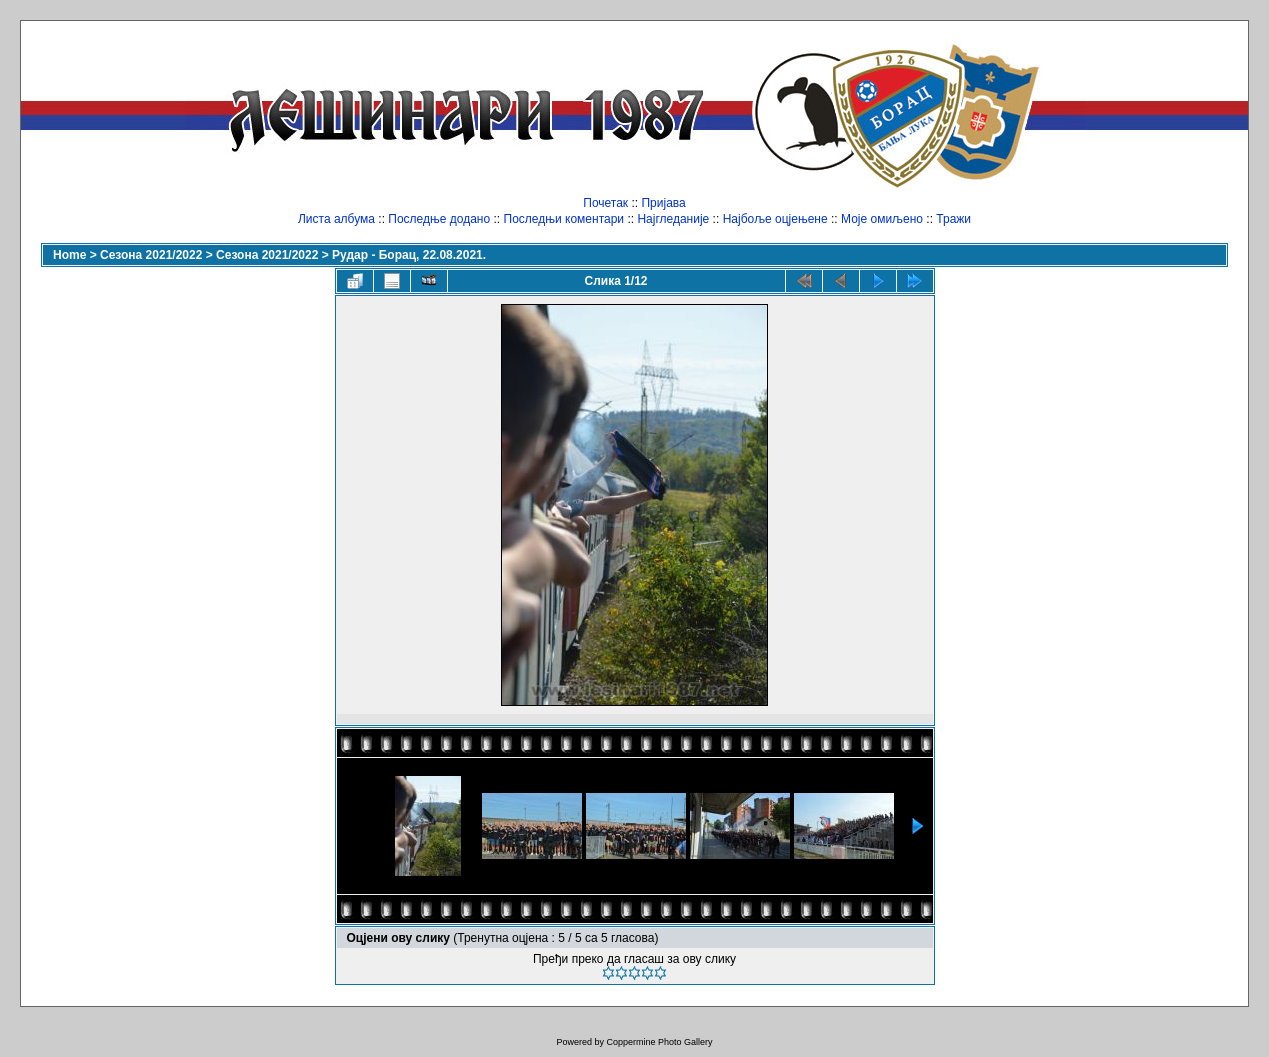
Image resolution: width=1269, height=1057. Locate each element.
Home (69, 255)
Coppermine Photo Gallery (659, 1042)
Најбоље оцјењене (775, 219)
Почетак (605, 203)
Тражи (953, 219)
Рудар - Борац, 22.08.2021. (409, 255)
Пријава (663, 203)
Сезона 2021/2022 (151, 255)
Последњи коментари (564, 219)
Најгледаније (673, 219)
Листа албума (336, 219)
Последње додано (439, 219)
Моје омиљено (882, 219)
